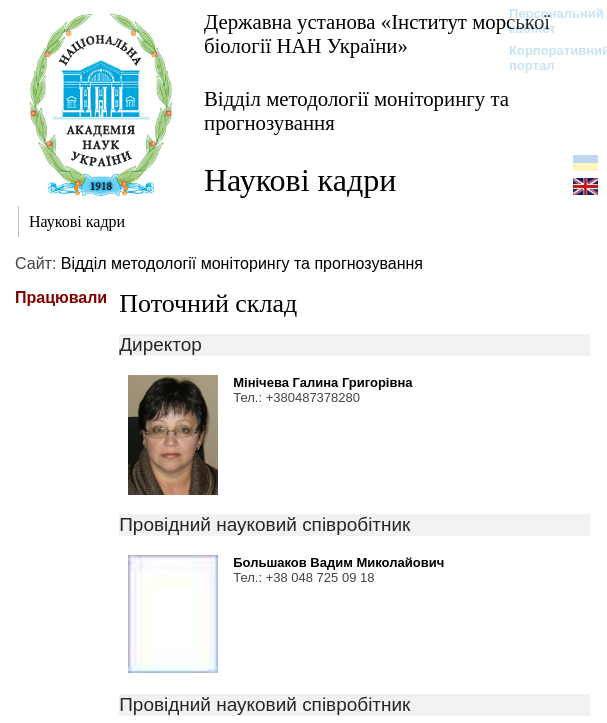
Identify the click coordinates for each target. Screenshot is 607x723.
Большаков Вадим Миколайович (338, 562)
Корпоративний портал (546, 58)
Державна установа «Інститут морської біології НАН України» (377, 33)
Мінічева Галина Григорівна (322, 382)
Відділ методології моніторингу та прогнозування (356, 110)
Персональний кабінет (546, 21)
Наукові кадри (300, 180)
